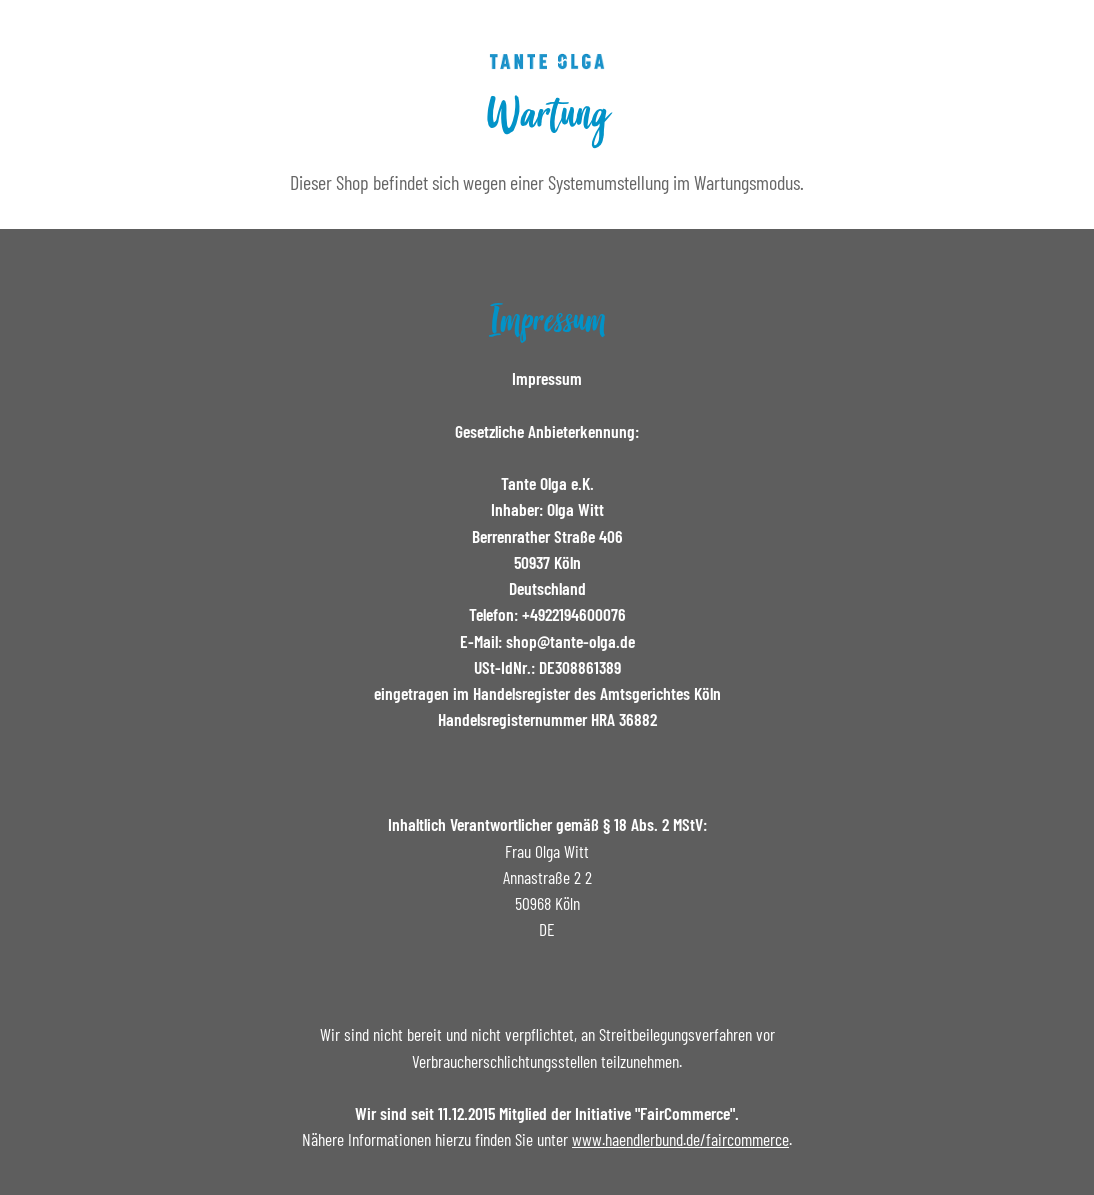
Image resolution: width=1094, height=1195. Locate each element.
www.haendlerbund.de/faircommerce (680, 1139)
